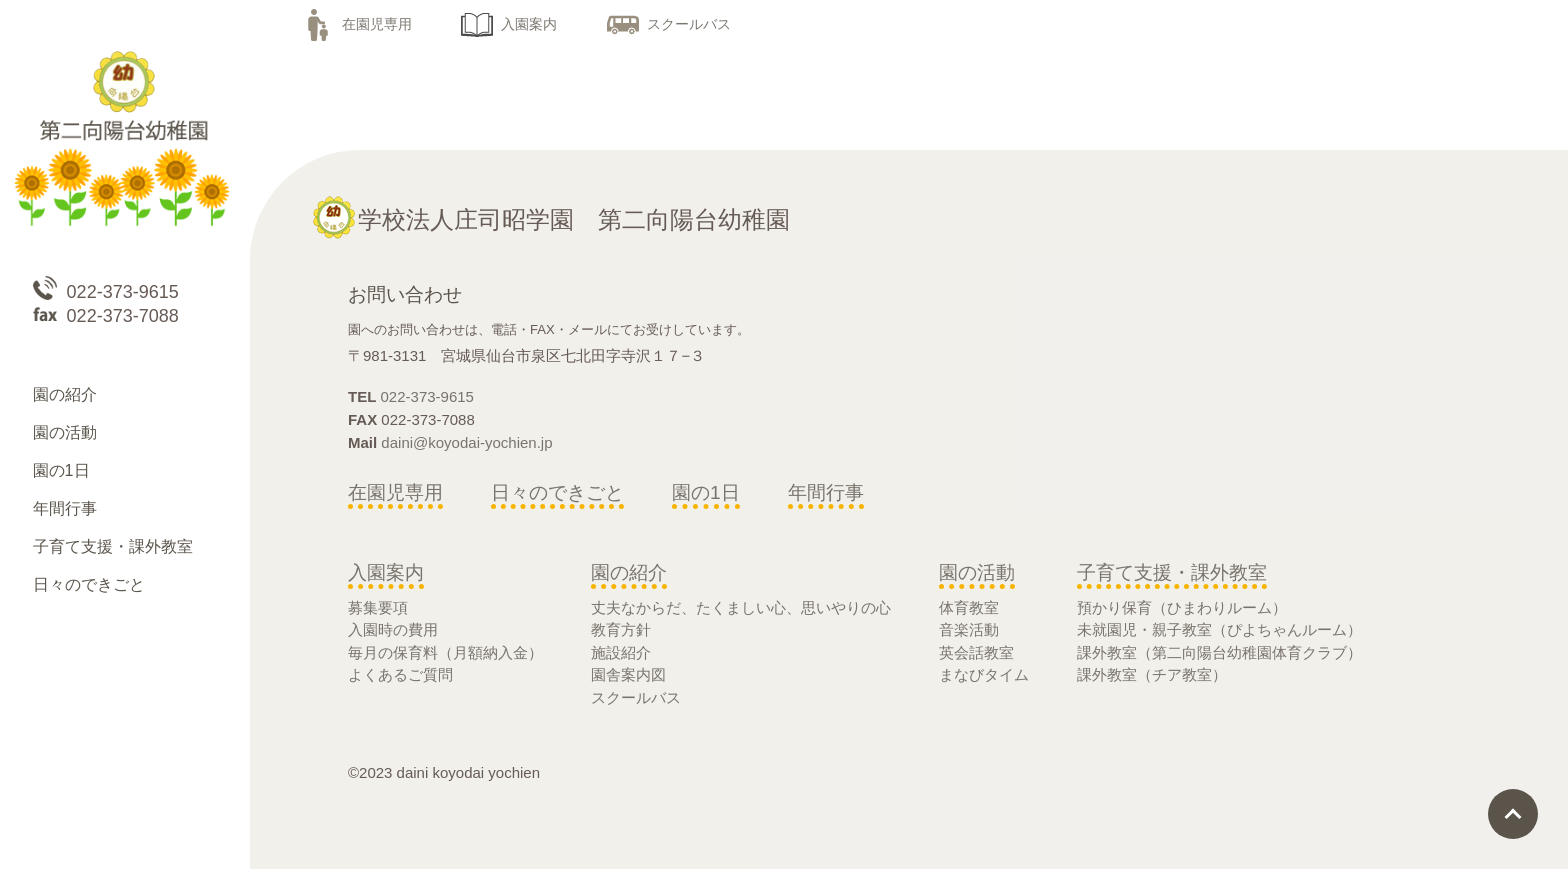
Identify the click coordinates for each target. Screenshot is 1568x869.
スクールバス (669, 24)
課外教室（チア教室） (1152, 674)
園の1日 (706, 492)
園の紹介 (629, 572)
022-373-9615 (427, 396)
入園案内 (509, 24)
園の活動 (977, 572)
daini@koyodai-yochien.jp (466, 442)
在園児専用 (357, 24)
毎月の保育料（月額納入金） (445, 652)
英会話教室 (976, 652)
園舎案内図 (628, 674)
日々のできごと (557, 492)
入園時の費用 (393, 629)
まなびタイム (984, 674)
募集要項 (378, 607)
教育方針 (621, 629)
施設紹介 (621, 652)
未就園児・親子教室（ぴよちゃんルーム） (1219, 629)
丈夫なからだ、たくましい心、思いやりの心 (741, 607)
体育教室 (969, 607)
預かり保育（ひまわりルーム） (1182, 607)
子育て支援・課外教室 (1172, 572)
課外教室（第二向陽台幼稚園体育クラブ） (1219, 652)
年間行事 (826, 492)
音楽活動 (969, 629)
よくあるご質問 (400, 674)
